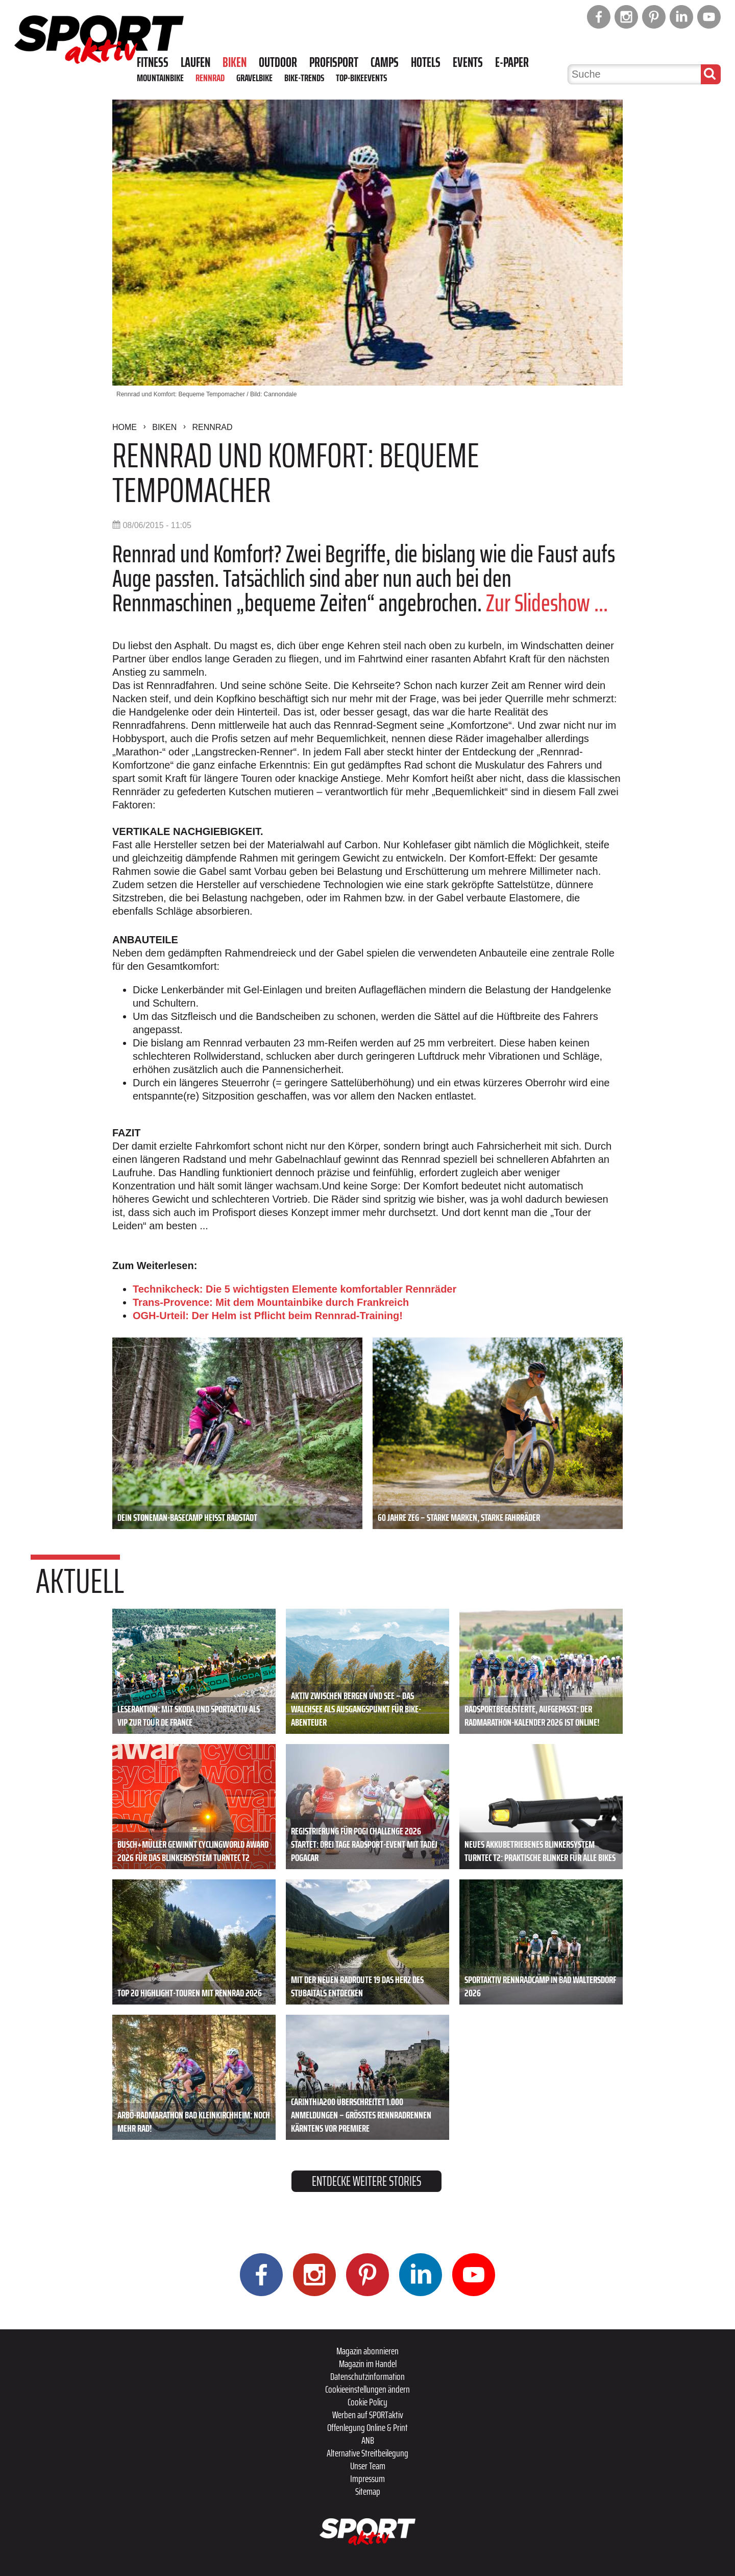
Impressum (367, 2478)
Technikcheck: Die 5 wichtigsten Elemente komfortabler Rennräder (294, 1289)
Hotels (425, 62)
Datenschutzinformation (367, 2376)
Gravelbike (254, 77)
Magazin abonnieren (367, 2351)
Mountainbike (160, 77)
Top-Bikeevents (361, 77)
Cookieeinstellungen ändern (367, 2389)
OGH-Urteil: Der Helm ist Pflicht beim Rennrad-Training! (268, 1315)
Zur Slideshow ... (547, 603)
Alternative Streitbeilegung (367, 2453)
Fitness (152, 62)
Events (468, 62)
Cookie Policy (367, 2402)
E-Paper (512, 62)
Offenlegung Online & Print (367, 2427)
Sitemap (367, 2491)
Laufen (195, 62)
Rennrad (210, 77)
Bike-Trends (304, 77)
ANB (367, 2440)
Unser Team (367, 2466)
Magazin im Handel (368, 2363)
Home (124, 427)
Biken (235, 62)
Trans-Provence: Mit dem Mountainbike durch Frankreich (271, 1302)
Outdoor (278, 62)
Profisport (333, 62)
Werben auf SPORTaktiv (367, 2414)
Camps (385, 62)
